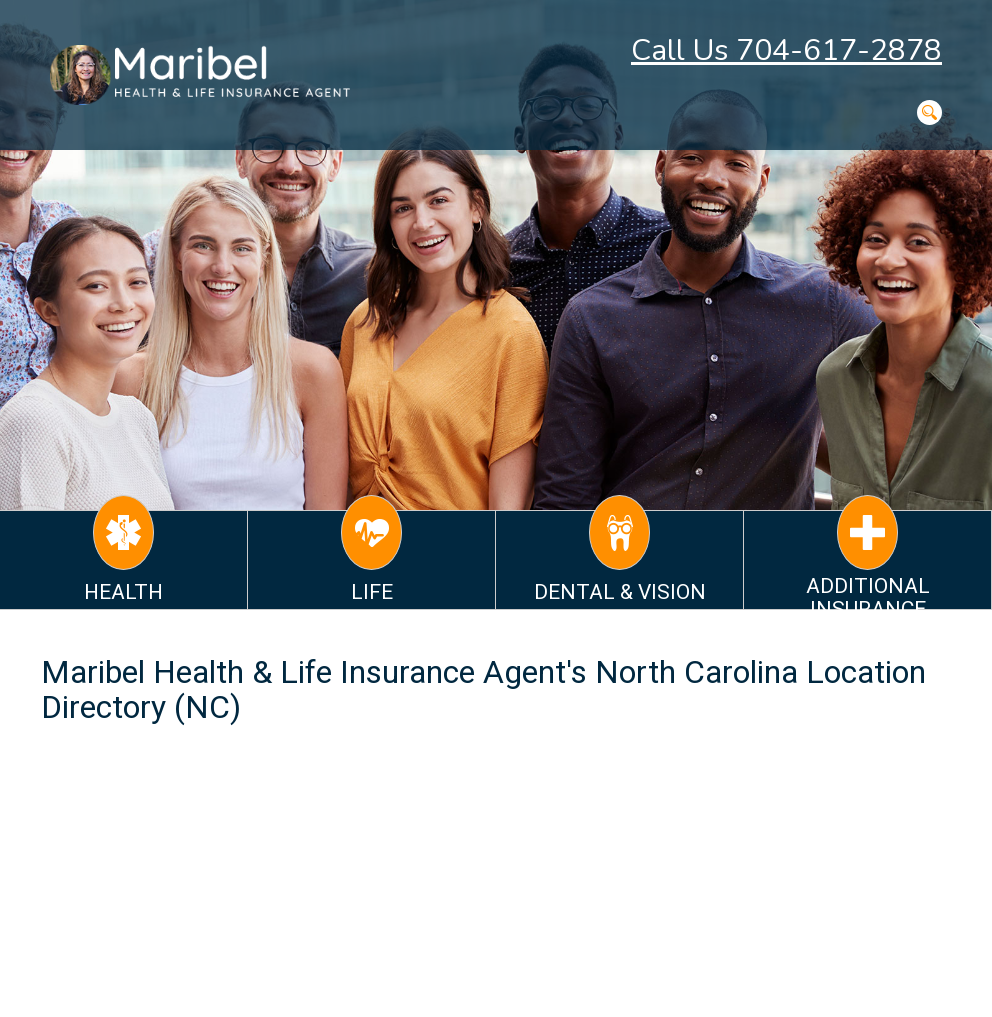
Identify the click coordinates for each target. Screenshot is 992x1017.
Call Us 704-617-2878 (786, 50)
